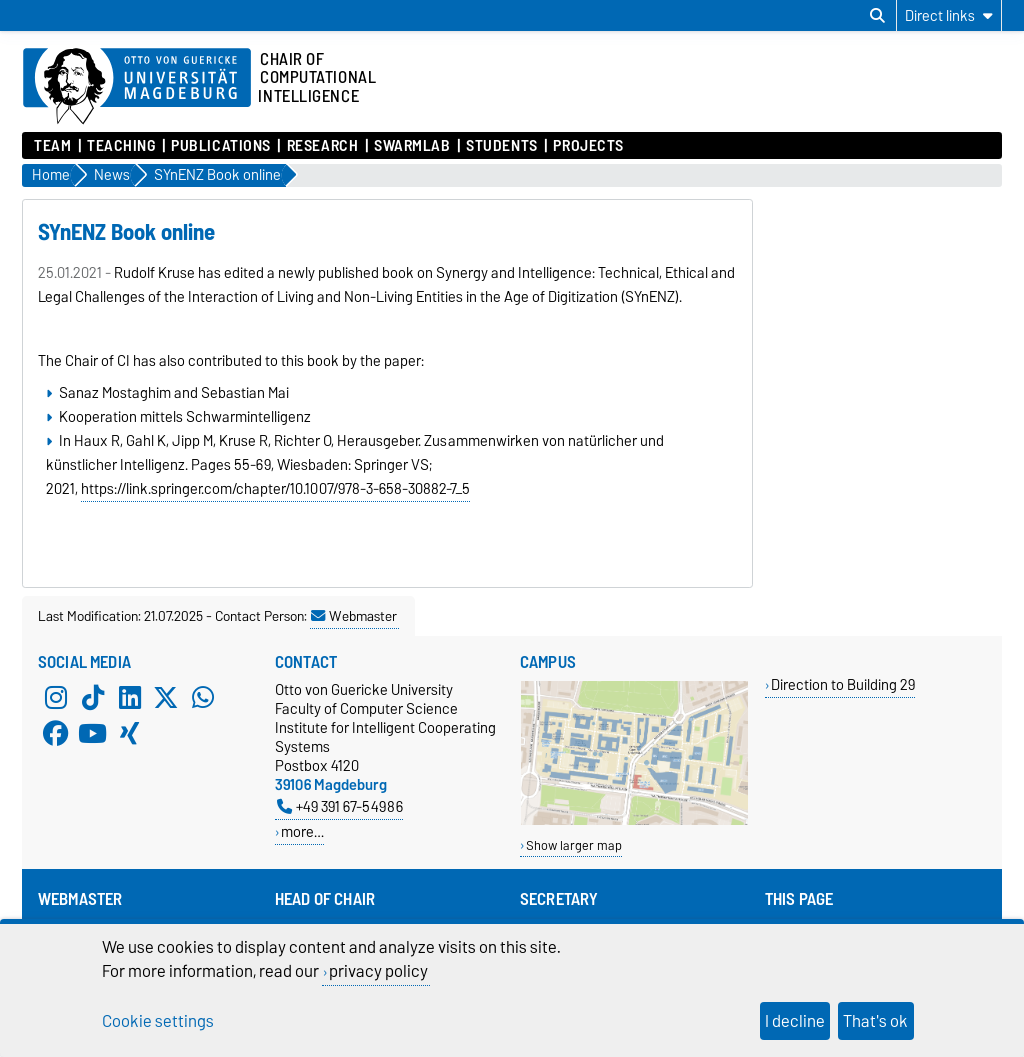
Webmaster (354, 616)
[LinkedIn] (130, 698)
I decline (795, 1021)
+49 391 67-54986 (340, 806)
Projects (588, 146)
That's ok (875, 1021)
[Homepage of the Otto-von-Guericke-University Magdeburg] (137, 87)
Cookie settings (158, 1021)
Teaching (121, 146)
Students (501, 146)
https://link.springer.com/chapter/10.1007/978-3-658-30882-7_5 (275, 489)
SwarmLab (412, 146)
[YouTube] (93, 734)
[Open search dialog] (877, 16)
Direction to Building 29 (843, 684)
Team (52, 146)
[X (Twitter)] (166, 698)
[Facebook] (56, 734)
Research (322, 146)
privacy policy (378, 971)
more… (302, 831)
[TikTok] (93, 698)
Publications (221, 146)
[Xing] (130, 734)
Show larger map (574, 845)
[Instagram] (56, 698)
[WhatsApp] (203, 698)
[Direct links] (949, 15)
